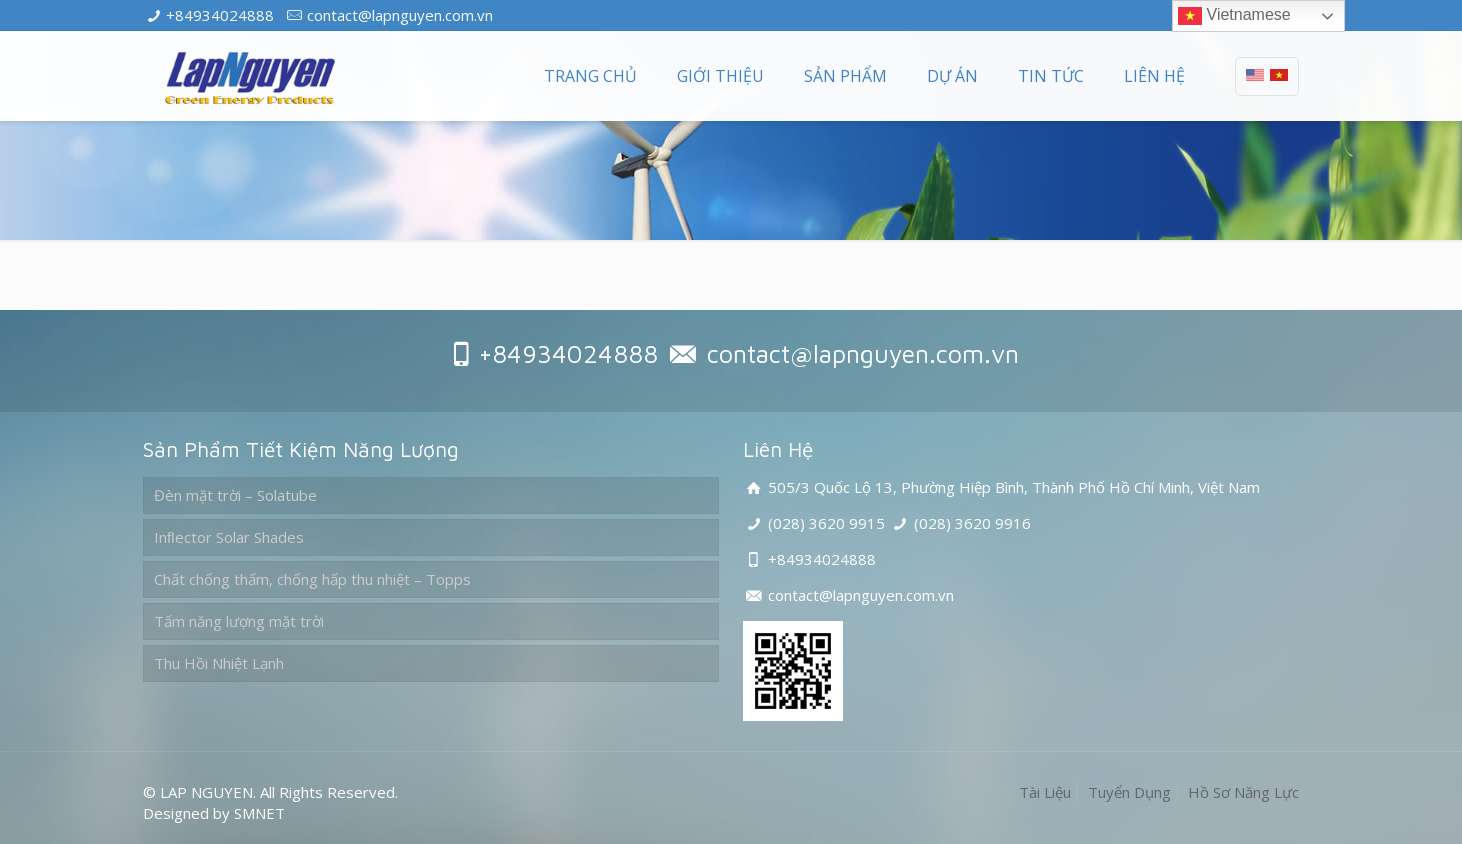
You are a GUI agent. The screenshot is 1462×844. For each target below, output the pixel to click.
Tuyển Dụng (1129, 792)
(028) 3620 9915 (826, 523)
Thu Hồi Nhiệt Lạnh (219, 663)
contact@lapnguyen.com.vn (400, 15)
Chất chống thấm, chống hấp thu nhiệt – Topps (312, 579)
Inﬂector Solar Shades (229, 537)
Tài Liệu (1045, 792)
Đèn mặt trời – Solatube (235, 495)
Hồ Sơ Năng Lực (1243, 792)
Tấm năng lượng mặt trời (239, 621)
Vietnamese (1234, 16)
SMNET (259, 813)
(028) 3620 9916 (972, 523)
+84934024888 (220, 15)
